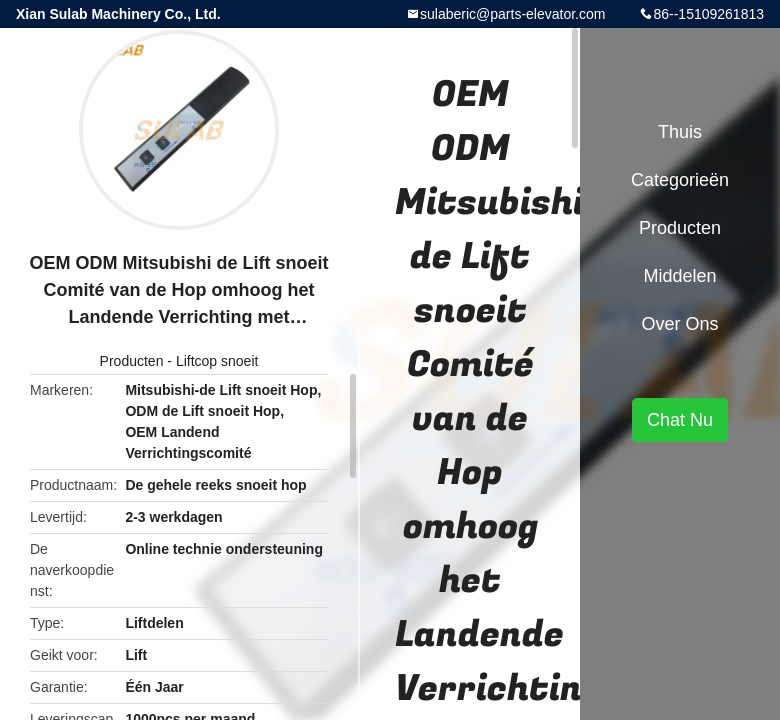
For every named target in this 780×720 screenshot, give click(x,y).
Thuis (680, 132)
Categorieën (680, 180)
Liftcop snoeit (217, 361)
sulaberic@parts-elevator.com (512, 14)
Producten (132, 361)
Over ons (679, 324)
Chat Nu (680, 420)
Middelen (679, 276)
